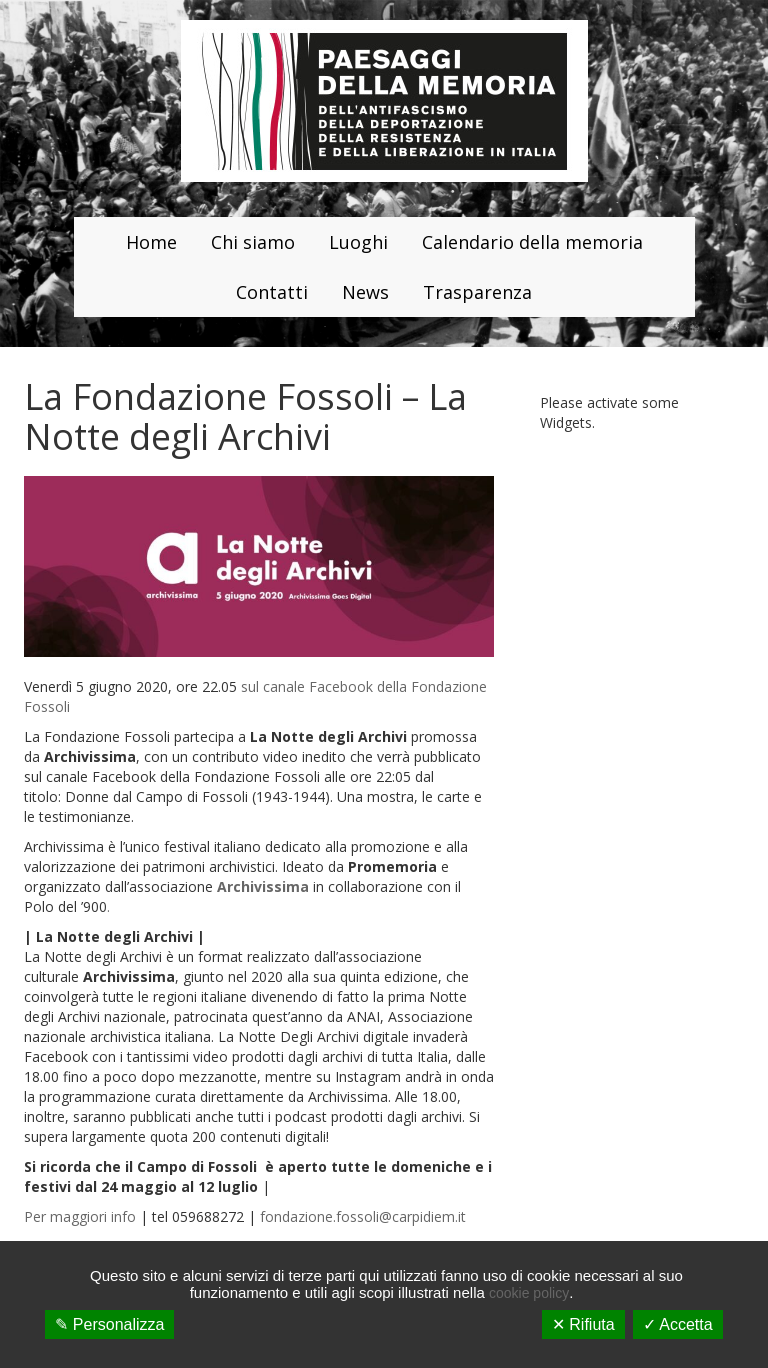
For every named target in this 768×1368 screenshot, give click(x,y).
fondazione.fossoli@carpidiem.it (363, 1216)
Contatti (272, 292)
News (365, 292)
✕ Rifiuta (583, 1324)
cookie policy (529, 1293)
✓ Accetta (678, 1324)
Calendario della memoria (532, 242)
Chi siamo (253, 242)
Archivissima (263, 886)
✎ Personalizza (109, 1324)
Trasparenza (477, 292)
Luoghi (358, 242)
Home (151, 242)
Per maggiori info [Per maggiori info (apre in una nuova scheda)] (80, 1216)
